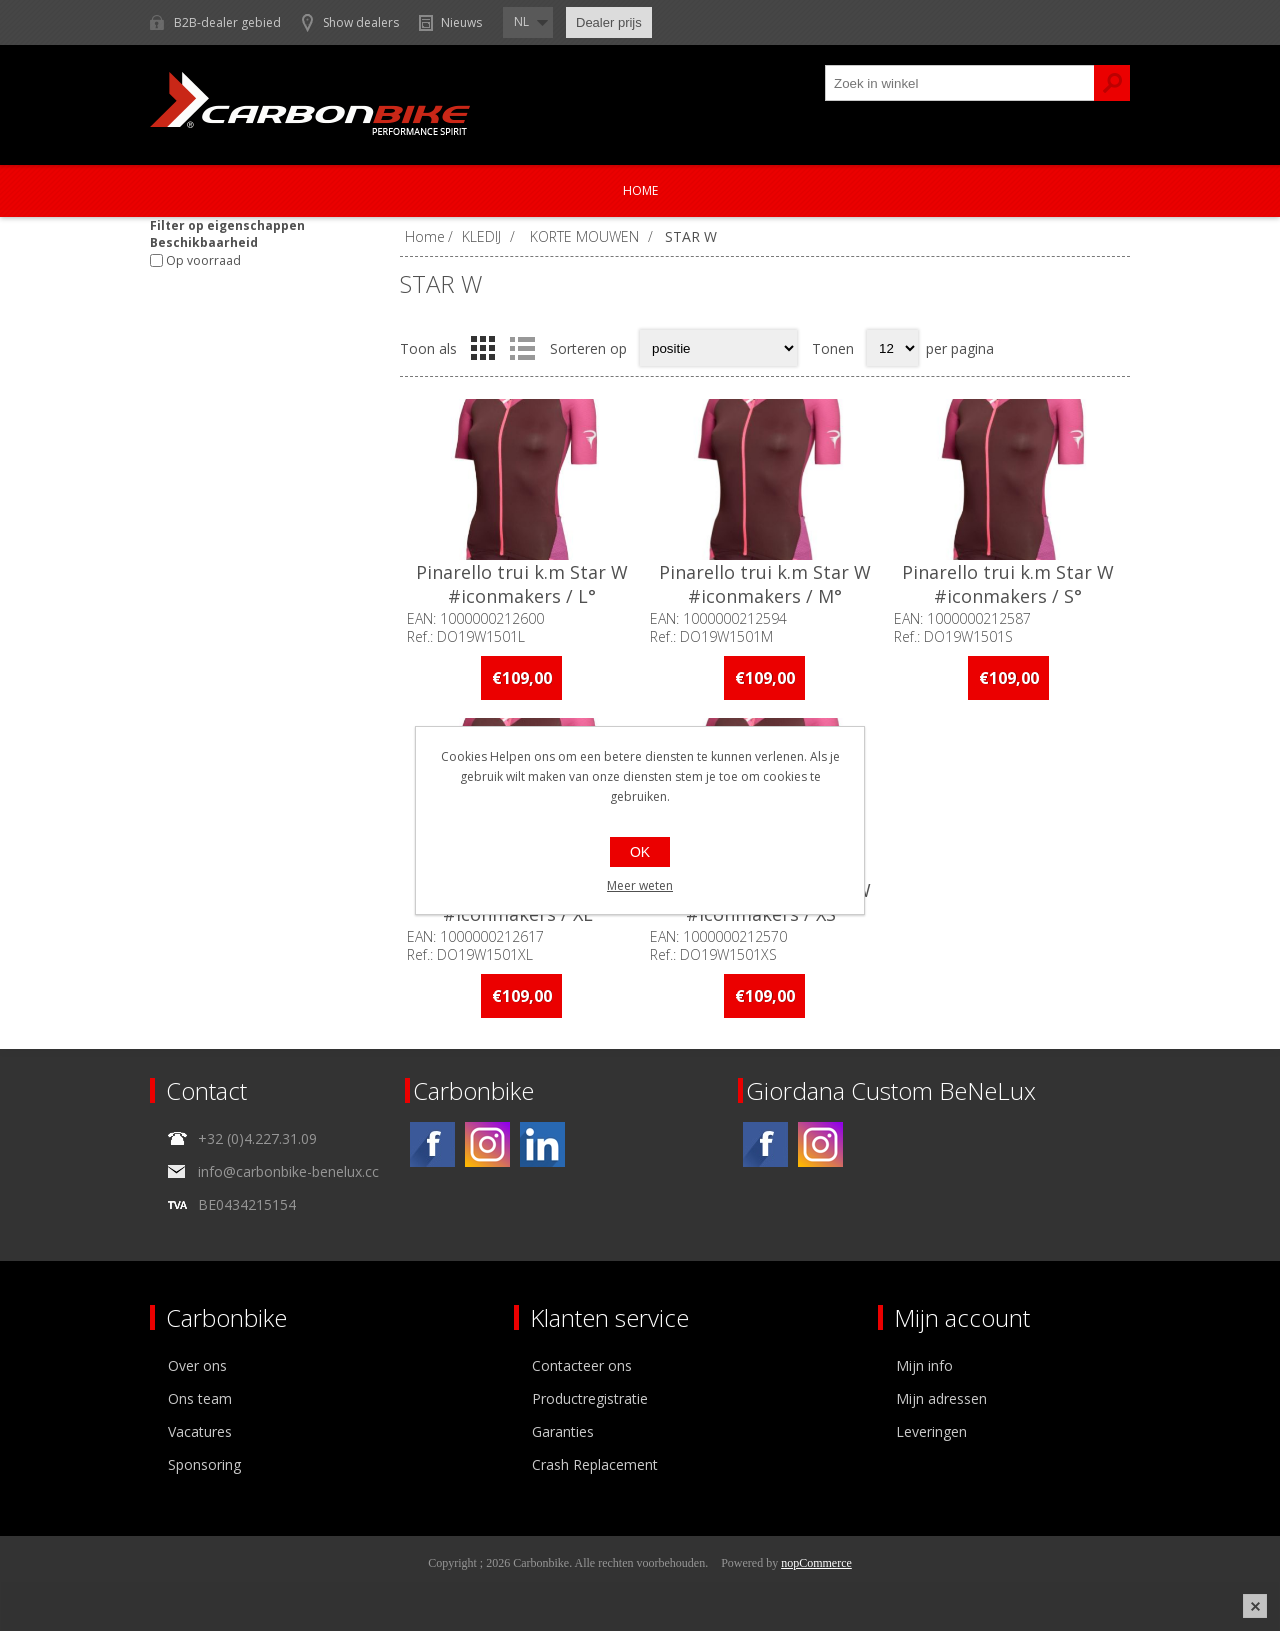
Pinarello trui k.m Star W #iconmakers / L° (522, 584)
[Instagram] (487, 1144)
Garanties (563, 1431)
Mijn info (924, 1365)
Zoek (1112, 83)
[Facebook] (432, 1144)
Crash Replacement (595, 1464)
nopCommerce (816, 1563)
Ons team (200, 1398)
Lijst (522, 348)
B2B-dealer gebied (227, 22)
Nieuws (461, 22)
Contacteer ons (582, 1365)
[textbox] (960, 83)
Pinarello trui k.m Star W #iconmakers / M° (765, 584)
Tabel (483, 348)
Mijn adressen (941, 1398)
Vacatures (200, 1431)
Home (640, 190)
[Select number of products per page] (892, 348)
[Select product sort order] (718, 348)
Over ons (197, 1365)
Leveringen (931, 1431)
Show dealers (361, 22)
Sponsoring (204, 1464)
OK (640, 852)
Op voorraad (203, 260)
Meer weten (640, 885)
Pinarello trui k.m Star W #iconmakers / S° (1008, 584)
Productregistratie (590, 1398)
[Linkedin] (542, 1144)
